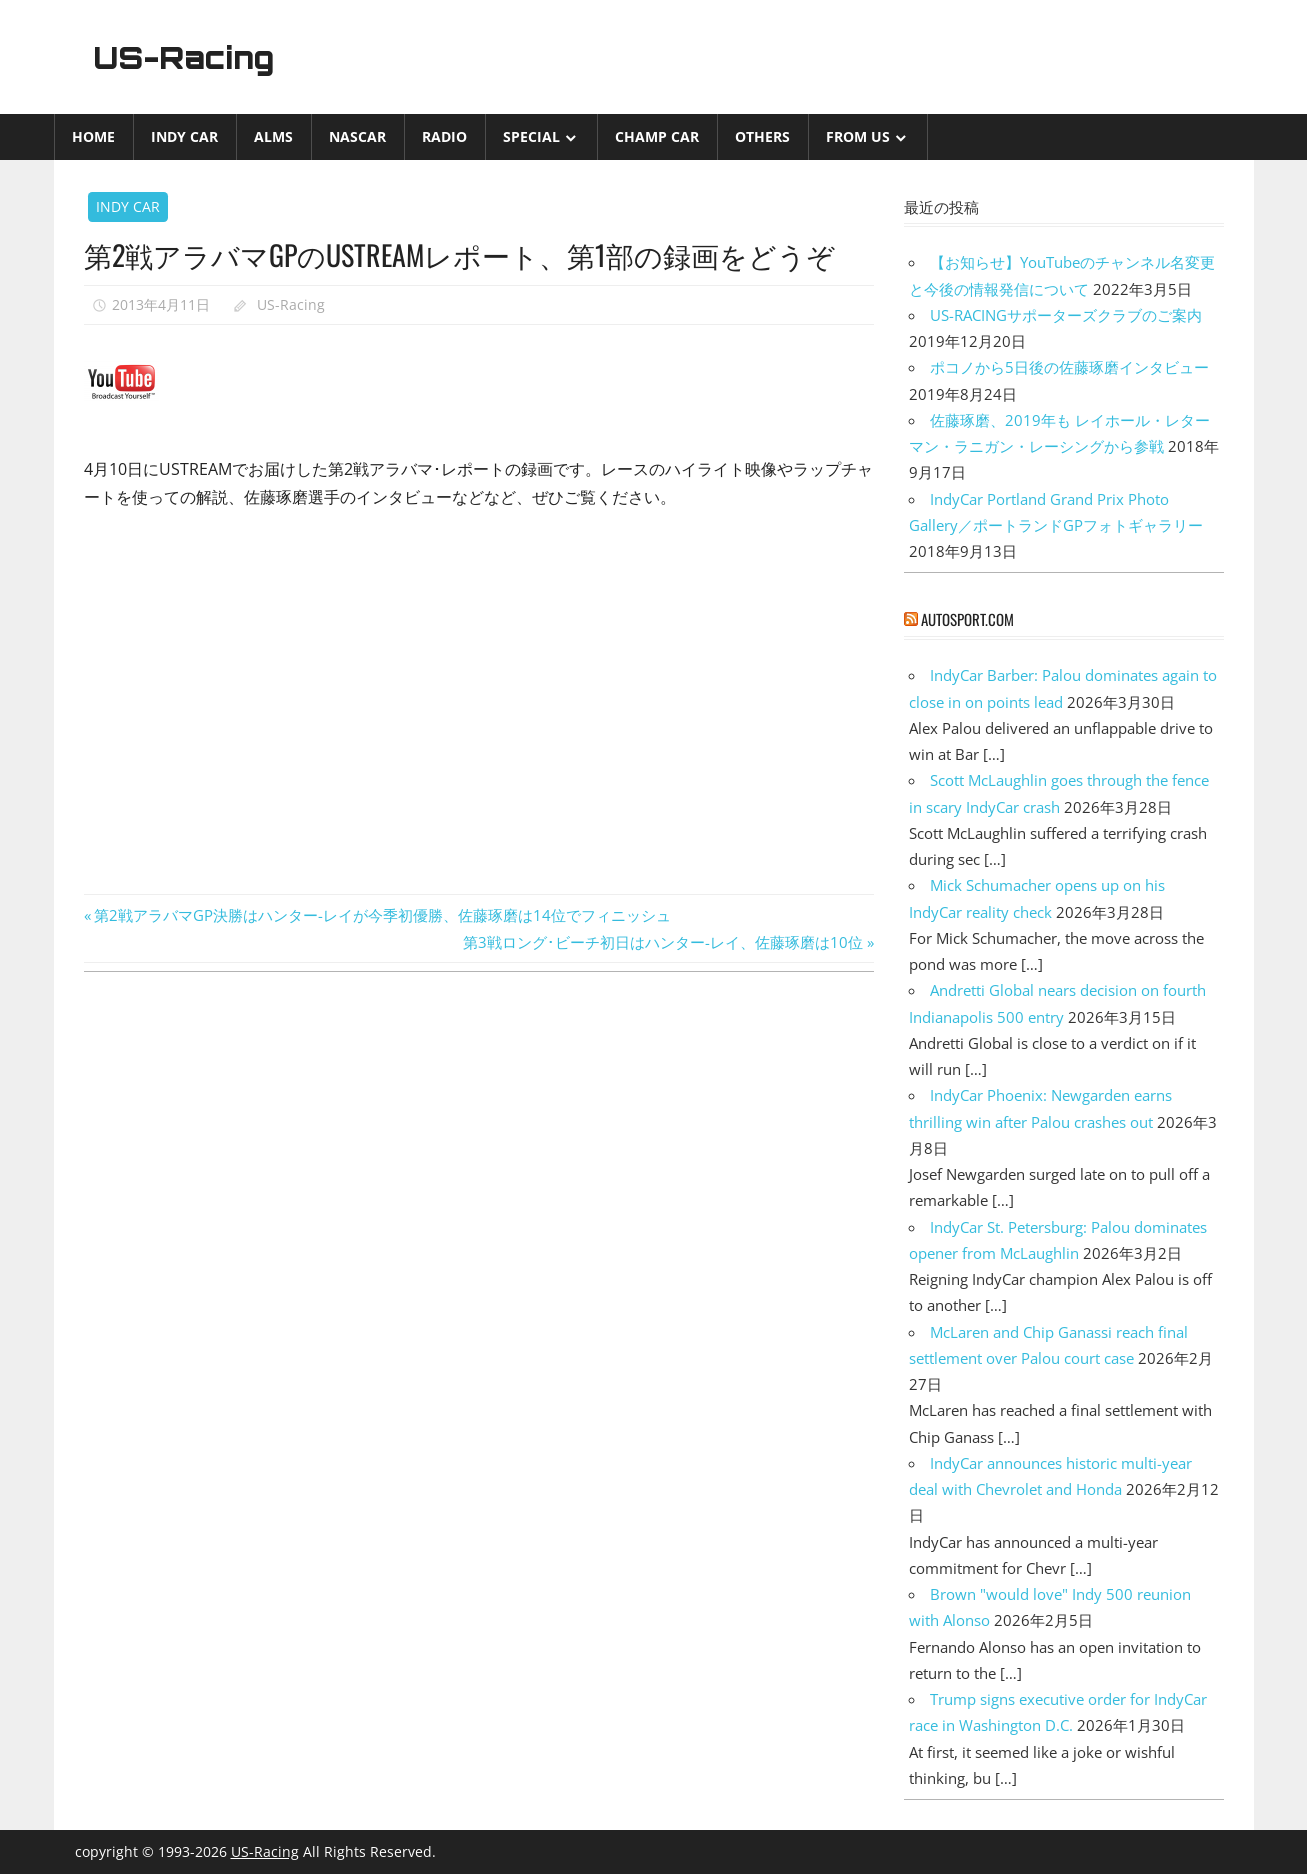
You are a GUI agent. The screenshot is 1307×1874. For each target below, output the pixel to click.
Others (762, 136)
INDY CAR (184, 136)
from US (858, 136)
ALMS (273, 136)
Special (531, 136)
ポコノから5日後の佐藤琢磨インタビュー (1069, 367)
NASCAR (357, 136)
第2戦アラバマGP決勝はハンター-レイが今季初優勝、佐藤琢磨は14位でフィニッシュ (382, 915)
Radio (444, 136)
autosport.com (967, 619)
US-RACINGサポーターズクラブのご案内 (1066, 315)
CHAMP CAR (657, 136)
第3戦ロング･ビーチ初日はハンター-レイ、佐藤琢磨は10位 (663, 942)
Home (93, 136)
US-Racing (191, 57)
